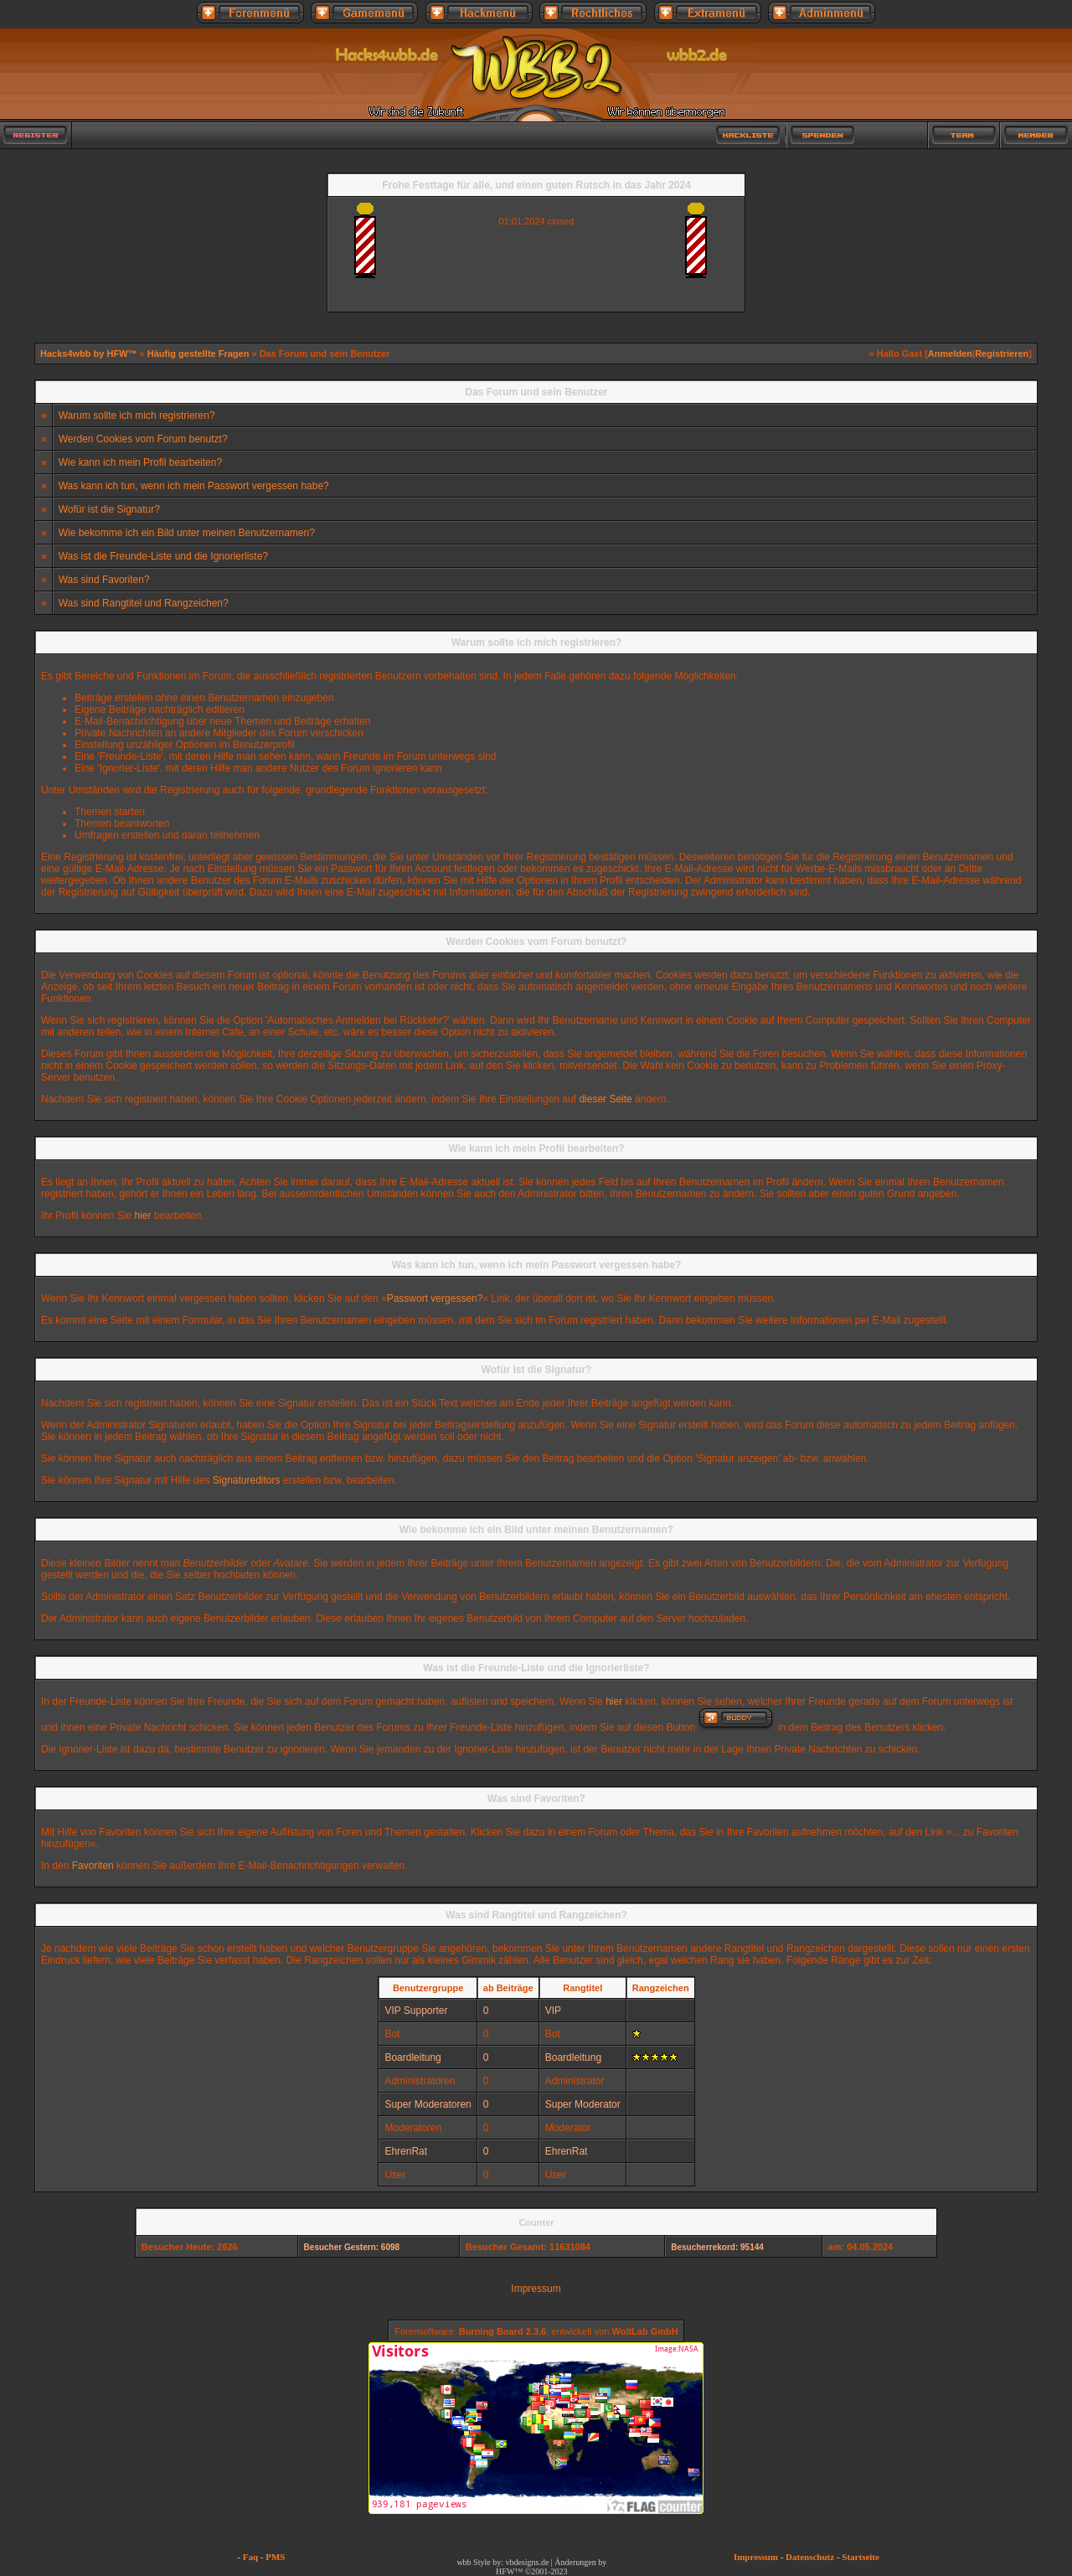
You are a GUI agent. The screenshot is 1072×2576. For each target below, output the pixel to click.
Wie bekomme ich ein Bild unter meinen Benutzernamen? (187, 533)
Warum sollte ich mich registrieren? (137, 415)
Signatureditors (247, 1480)
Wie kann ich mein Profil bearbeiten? (140, 462)
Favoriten (93, 1865)
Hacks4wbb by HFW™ (90, 353)
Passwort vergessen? (435, 1298)
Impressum (535, 2289)
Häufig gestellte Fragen (198, 353)
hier (142, 1215)
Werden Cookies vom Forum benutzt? (143, 439)
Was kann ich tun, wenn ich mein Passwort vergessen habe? (194, 486)
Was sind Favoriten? (104, 580)
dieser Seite (605, 1099)
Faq (250, 2557)
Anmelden (950, 353)
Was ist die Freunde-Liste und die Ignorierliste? (163, 556)
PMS (275, 2557)
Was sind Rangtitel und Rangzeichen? (144, 603)
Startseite (860, 2557)
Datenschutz (810, 2557)
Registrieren (1001, 353)
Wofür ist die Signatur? (109, 509)
